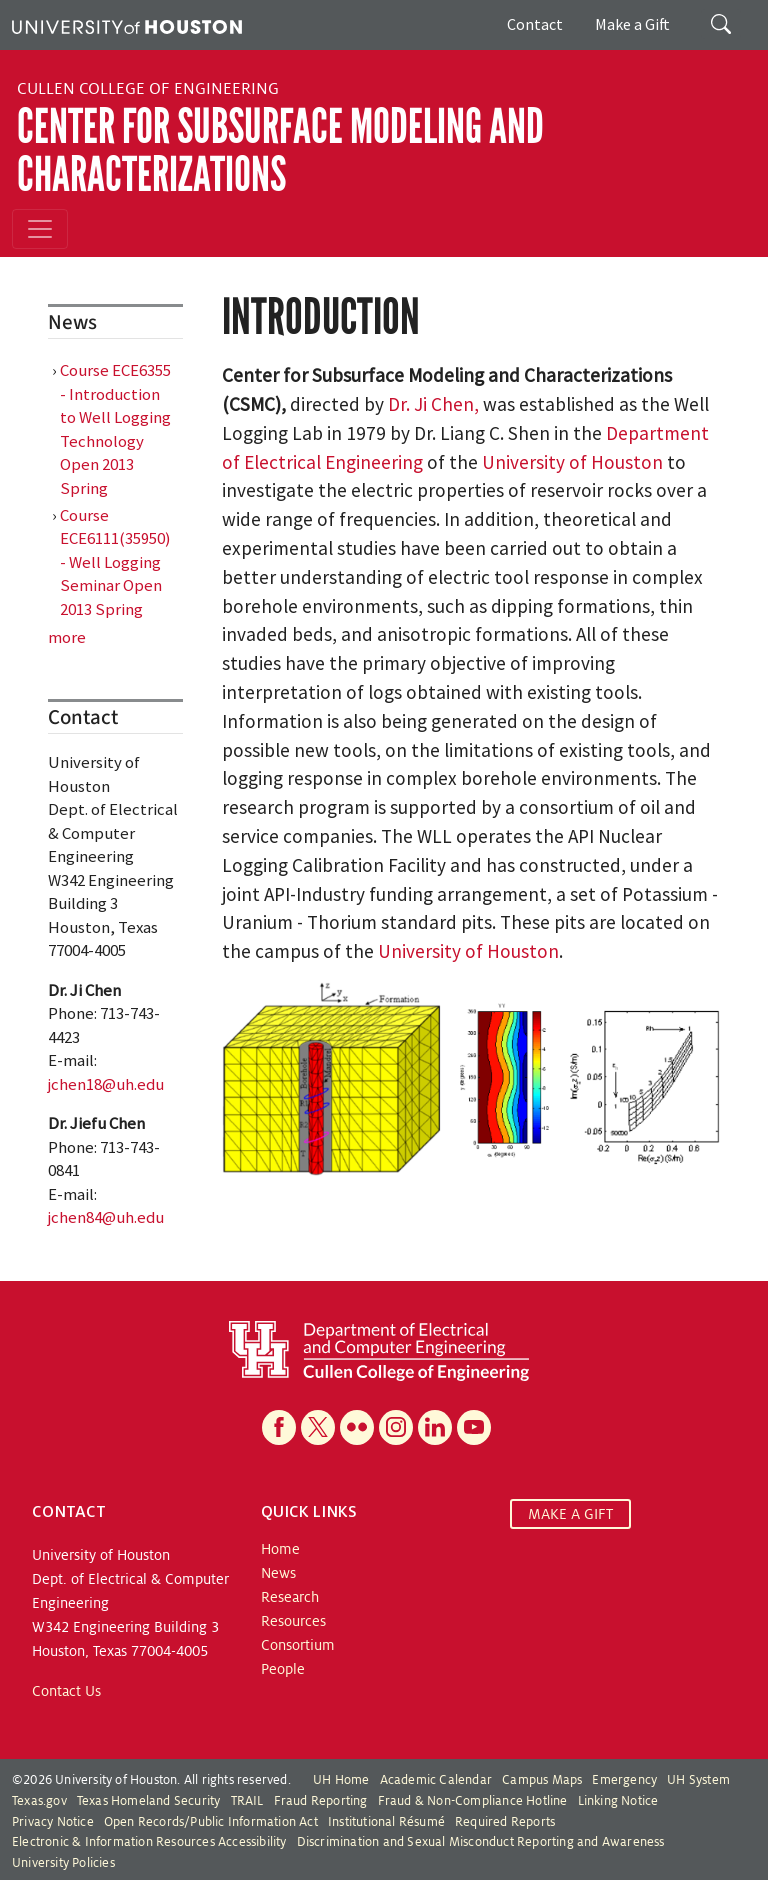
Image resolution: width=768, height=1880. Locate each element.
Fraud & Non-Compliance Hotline (473, 1801)
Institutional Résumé (386, 1822)
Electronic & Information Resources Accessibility (149, 1842)
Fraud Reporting (321, 1801)
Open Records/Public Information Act (211, 1822)
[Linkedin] (435, 1427)
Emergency (624, 1780)
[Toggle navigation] (40, 229)
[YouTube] (474, 1427)
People (283, 1669)
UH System (698, 1780)
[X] (318, 1427)
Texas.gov (39, 1801)
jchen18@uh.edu (106, 1084)
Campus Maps (542, 1780)
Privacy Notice (53, 1822)
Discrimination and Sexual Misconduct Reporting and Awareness (481, 1842)
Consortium (298, 1645)
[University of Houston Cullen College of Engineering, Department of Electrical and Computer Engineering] (379, 1350)
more (67, 637)
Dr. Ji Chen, (435, 404)
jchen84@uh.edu (106, 1217)
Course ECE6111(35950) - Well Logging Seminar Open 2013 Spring (115, 562)
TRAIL (247, 1801)
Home (280, 1549)
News (278, 1573)
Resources (293, 1621)
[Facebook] (279, 1427)
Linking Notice (618, 1801)
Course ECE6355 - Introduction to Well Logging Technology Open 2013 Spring (115, 429)
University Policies (63, 1863)
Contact (535, 24)
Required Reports (505, 1822)
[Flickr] (357, 1427)
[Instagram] (396, 1427)
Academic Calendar (436, 1780)
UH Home (341, 1780)
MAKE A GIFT (570, 1514)
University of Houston (572, 462)
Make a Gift (632, 24)
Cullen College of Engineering (148, 89)
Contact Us (66, 1691)
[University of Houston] (127, 25)
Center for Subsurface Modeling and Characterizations (280, 150)
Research (290, 1597)
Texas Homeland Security (149, 1801)
